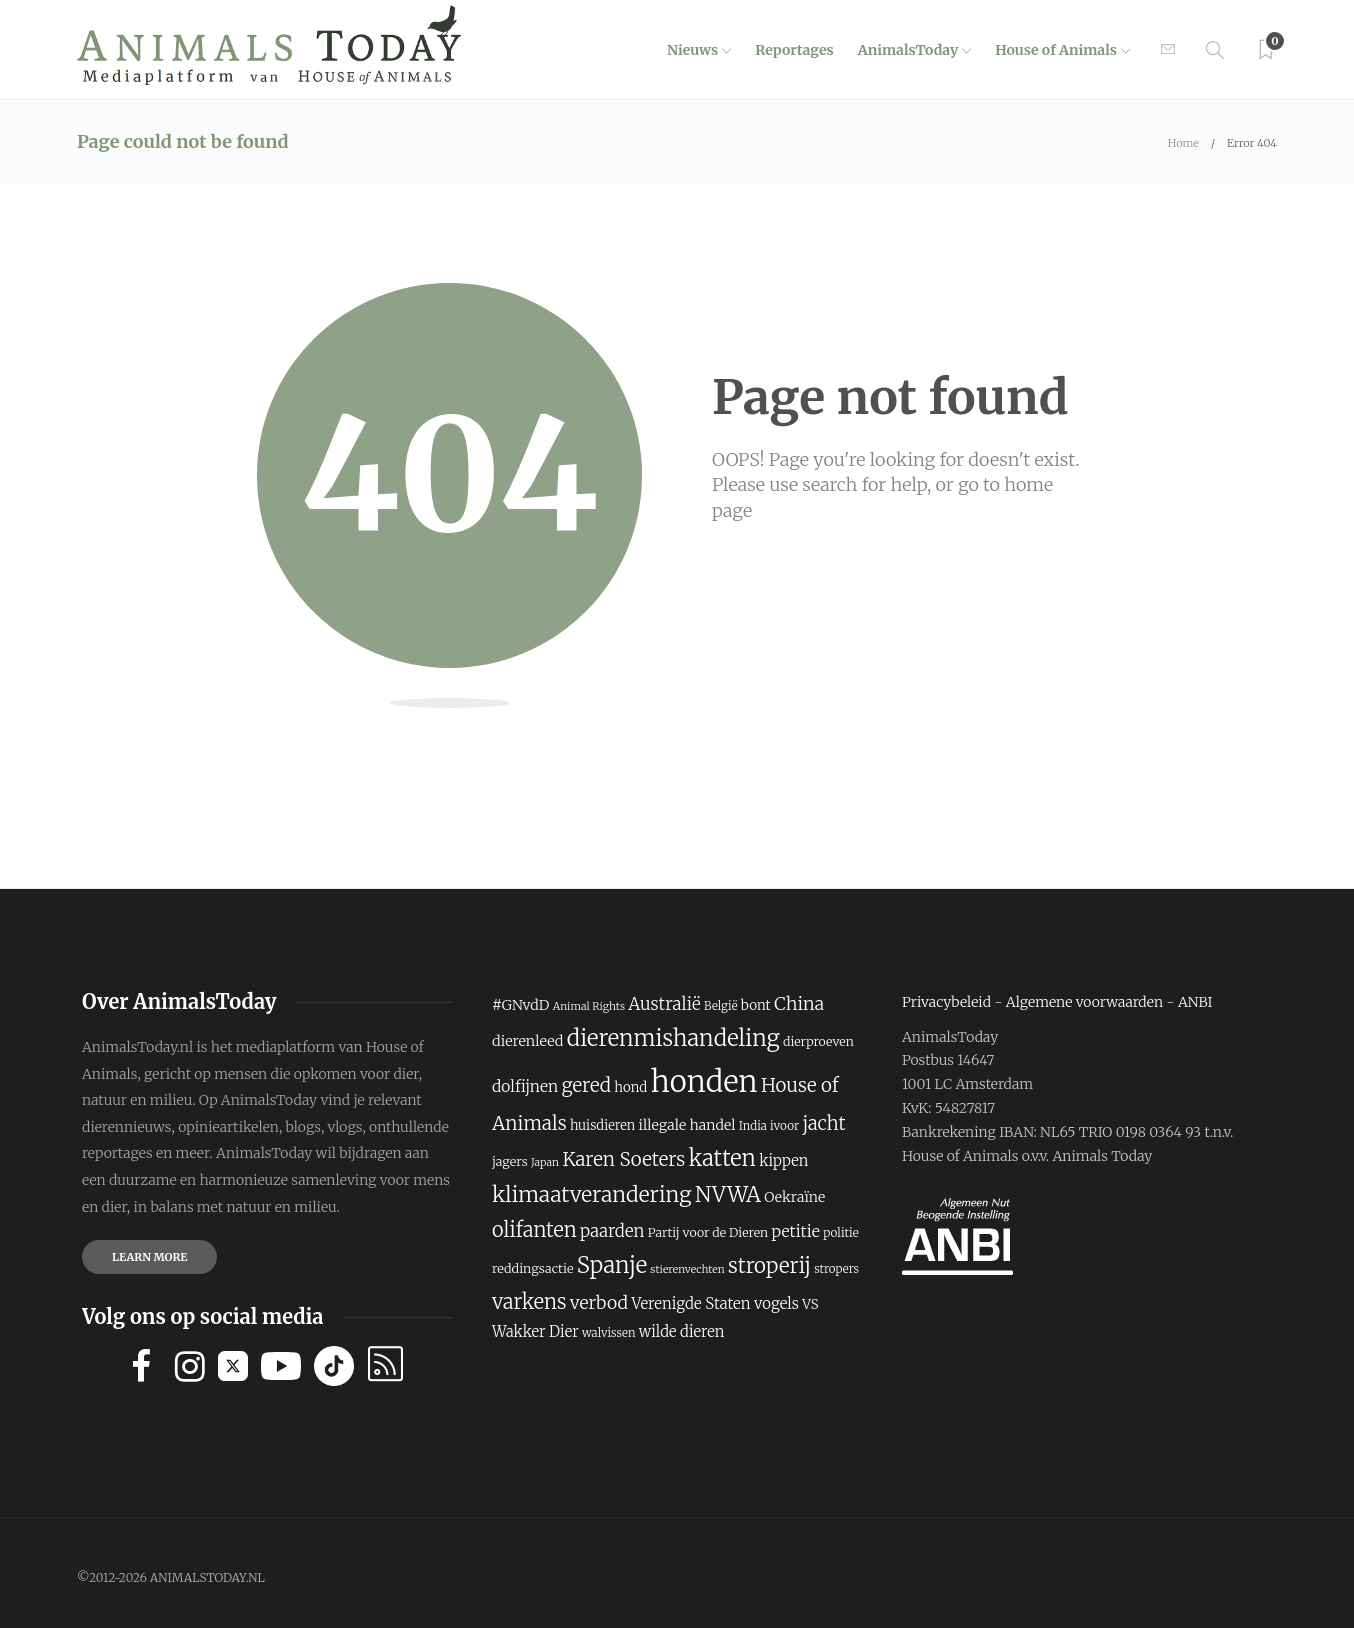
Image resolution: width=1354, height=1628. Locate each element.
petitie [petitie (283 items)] (795, 1231)
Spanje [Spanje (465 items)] (612, 1265)
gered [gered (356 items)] (586, 1085)
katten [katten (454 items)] (722, 1158)
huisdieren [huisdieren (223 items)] (602, 1125)
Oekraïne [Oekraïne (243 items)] (794, 1197)
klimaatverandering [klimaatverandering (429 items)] (592, 1194)
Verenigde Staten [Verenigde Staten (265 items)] (690, 1303)
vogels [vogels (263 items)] (776, 1303)
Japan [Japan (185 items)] (545, 1162)
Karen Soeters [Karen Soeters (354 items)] (623, 1159)
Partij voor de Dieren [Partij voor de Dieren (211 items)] (708, 1232)
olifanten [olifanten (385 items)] (534, 1229)
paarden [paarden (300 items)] (612, 1231)
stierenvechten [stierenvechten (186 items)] (687, 1269)
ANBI (1195, 1002)
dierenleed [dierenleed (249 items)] (527, 1041)
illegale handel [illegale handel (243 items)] (687, 1125)
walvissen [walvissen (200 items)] (608, 1333)
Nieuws (692, 50)
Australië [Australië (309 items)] (664, 1004)
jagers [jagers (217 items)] (510, 1161)
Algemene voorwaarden (1084, 1002)
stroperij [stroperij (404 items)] (769, 1266)
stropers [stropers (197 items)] (836, 1269)
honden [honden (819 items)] (704, 1081)
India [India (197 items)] (753, 1126)
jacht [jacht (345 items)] (823, 1123)
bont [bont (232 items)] (756, 1005)
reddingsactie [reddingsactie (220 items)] (532, 1268)
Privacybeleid (946, 1002)
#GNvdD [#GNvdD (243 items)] (520, 1005)
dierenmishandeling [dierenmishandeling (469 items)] (673, 1038)
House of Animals (1056, 50)
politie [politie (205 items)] (841, 1232)
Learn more (149, 1257)
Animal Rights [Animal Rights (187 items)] (589, 1006)
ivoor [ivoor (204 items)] (784, 1125)
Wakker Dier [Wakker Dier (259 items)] (535, 1331)
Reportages (794, 50)
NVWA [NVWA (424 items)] (728, 1194)
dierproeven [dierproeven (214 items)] (818, 1041)
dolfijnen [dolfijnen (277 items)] (525, 1086)
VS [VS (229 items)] (810, 1304)
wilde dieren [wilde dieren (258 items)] (682, 1331)
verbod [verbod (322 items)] (599, 1303)
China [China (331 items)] (799, 1003)
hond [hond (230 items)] (630, 1087)
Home (1183, 143)
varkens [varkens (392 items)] (529, 1301)
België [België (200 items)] (720, 1006)
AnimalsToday (908, 50)
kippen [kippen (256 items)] (783, 1160)
